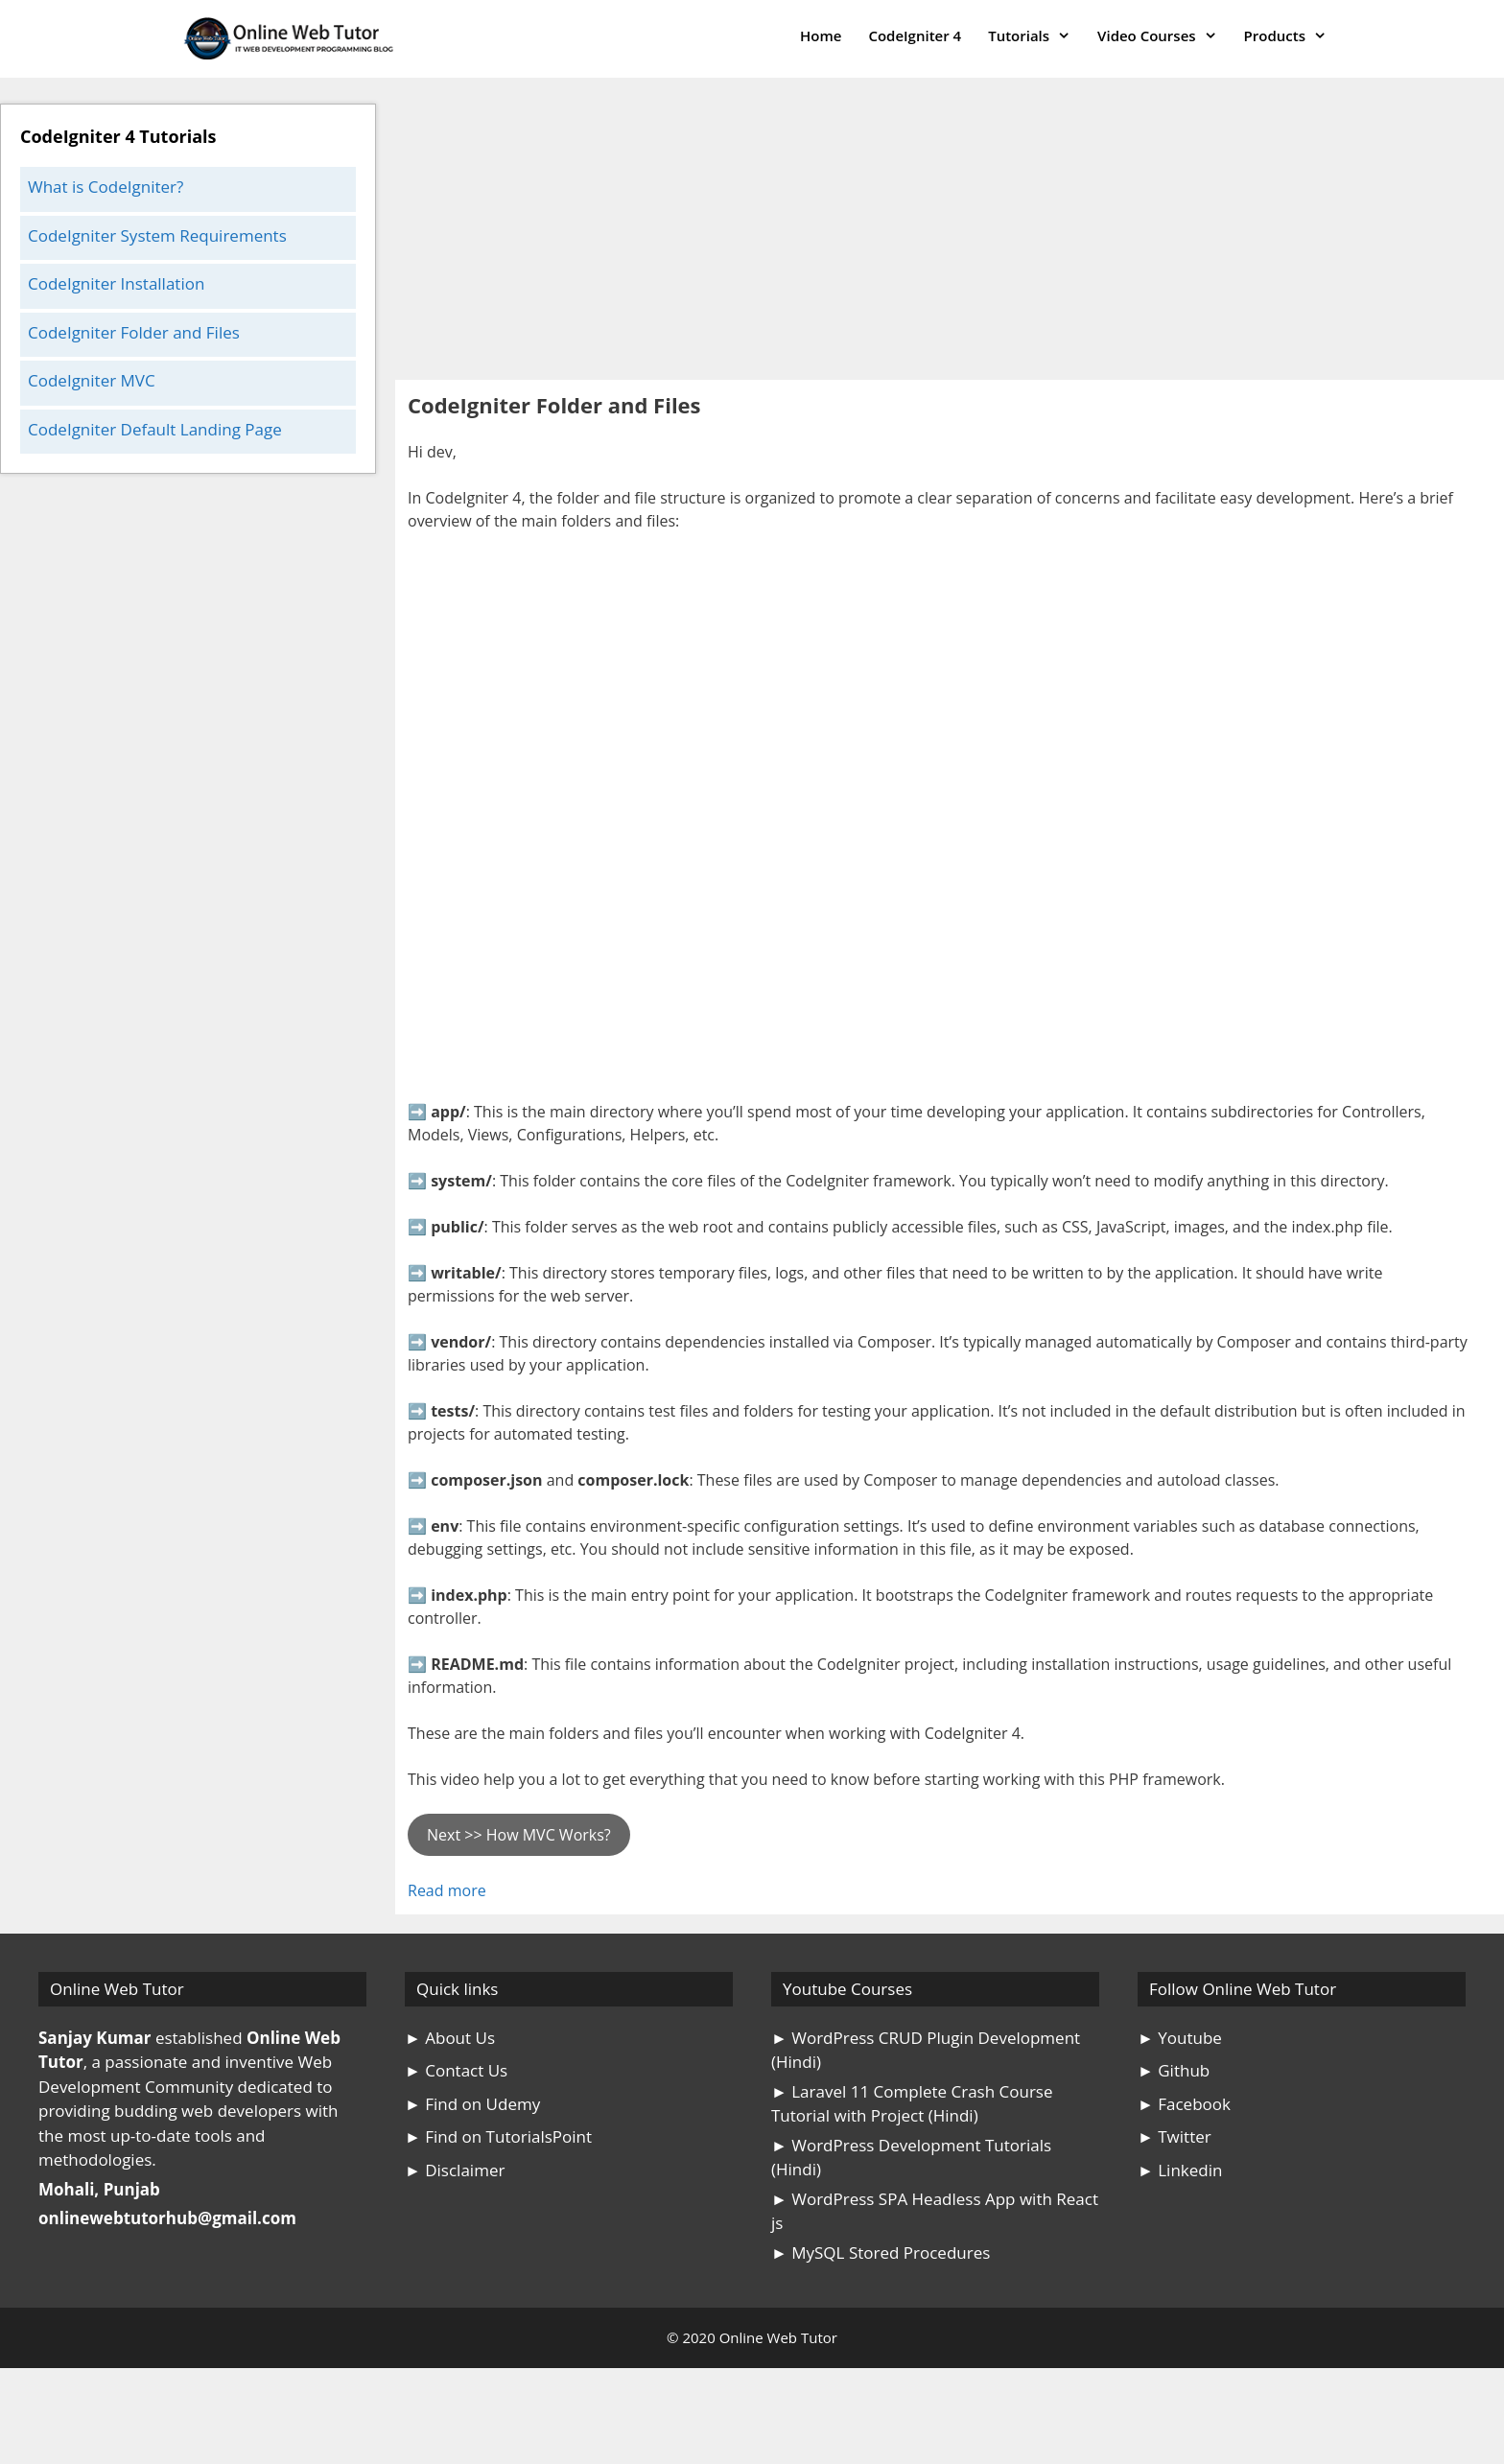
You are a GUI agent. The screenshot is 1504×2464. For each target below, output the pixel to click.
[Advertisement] (949, 238)
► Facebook (1184, 2104)
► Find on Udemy (472, 2104)
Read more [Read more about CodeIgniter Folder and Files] (447, 1890)
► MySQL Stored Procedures (880, 2252)
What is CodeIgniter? (105, 187)
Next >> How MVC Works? (519, 1834)
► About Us (450, 2038)
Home (820, 35)
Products (1292, 36)
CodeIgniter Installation (116, 283)
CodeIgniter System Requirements (157, 235)
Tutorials (1036, 36)
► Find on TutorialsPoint (498, 2136)
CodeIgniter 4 (914, 35)
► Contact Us (456, 2070)
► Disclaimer (455, 2170)
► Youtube (1180, 2038)
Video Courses (1163, 36)
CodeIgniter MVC (91, 380)
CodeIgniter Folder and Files (134, 332)
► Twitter (1174, 2136)
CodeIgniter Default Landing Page (155, 429)
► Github (1174, 2070)
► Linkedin (1180, 2170)
